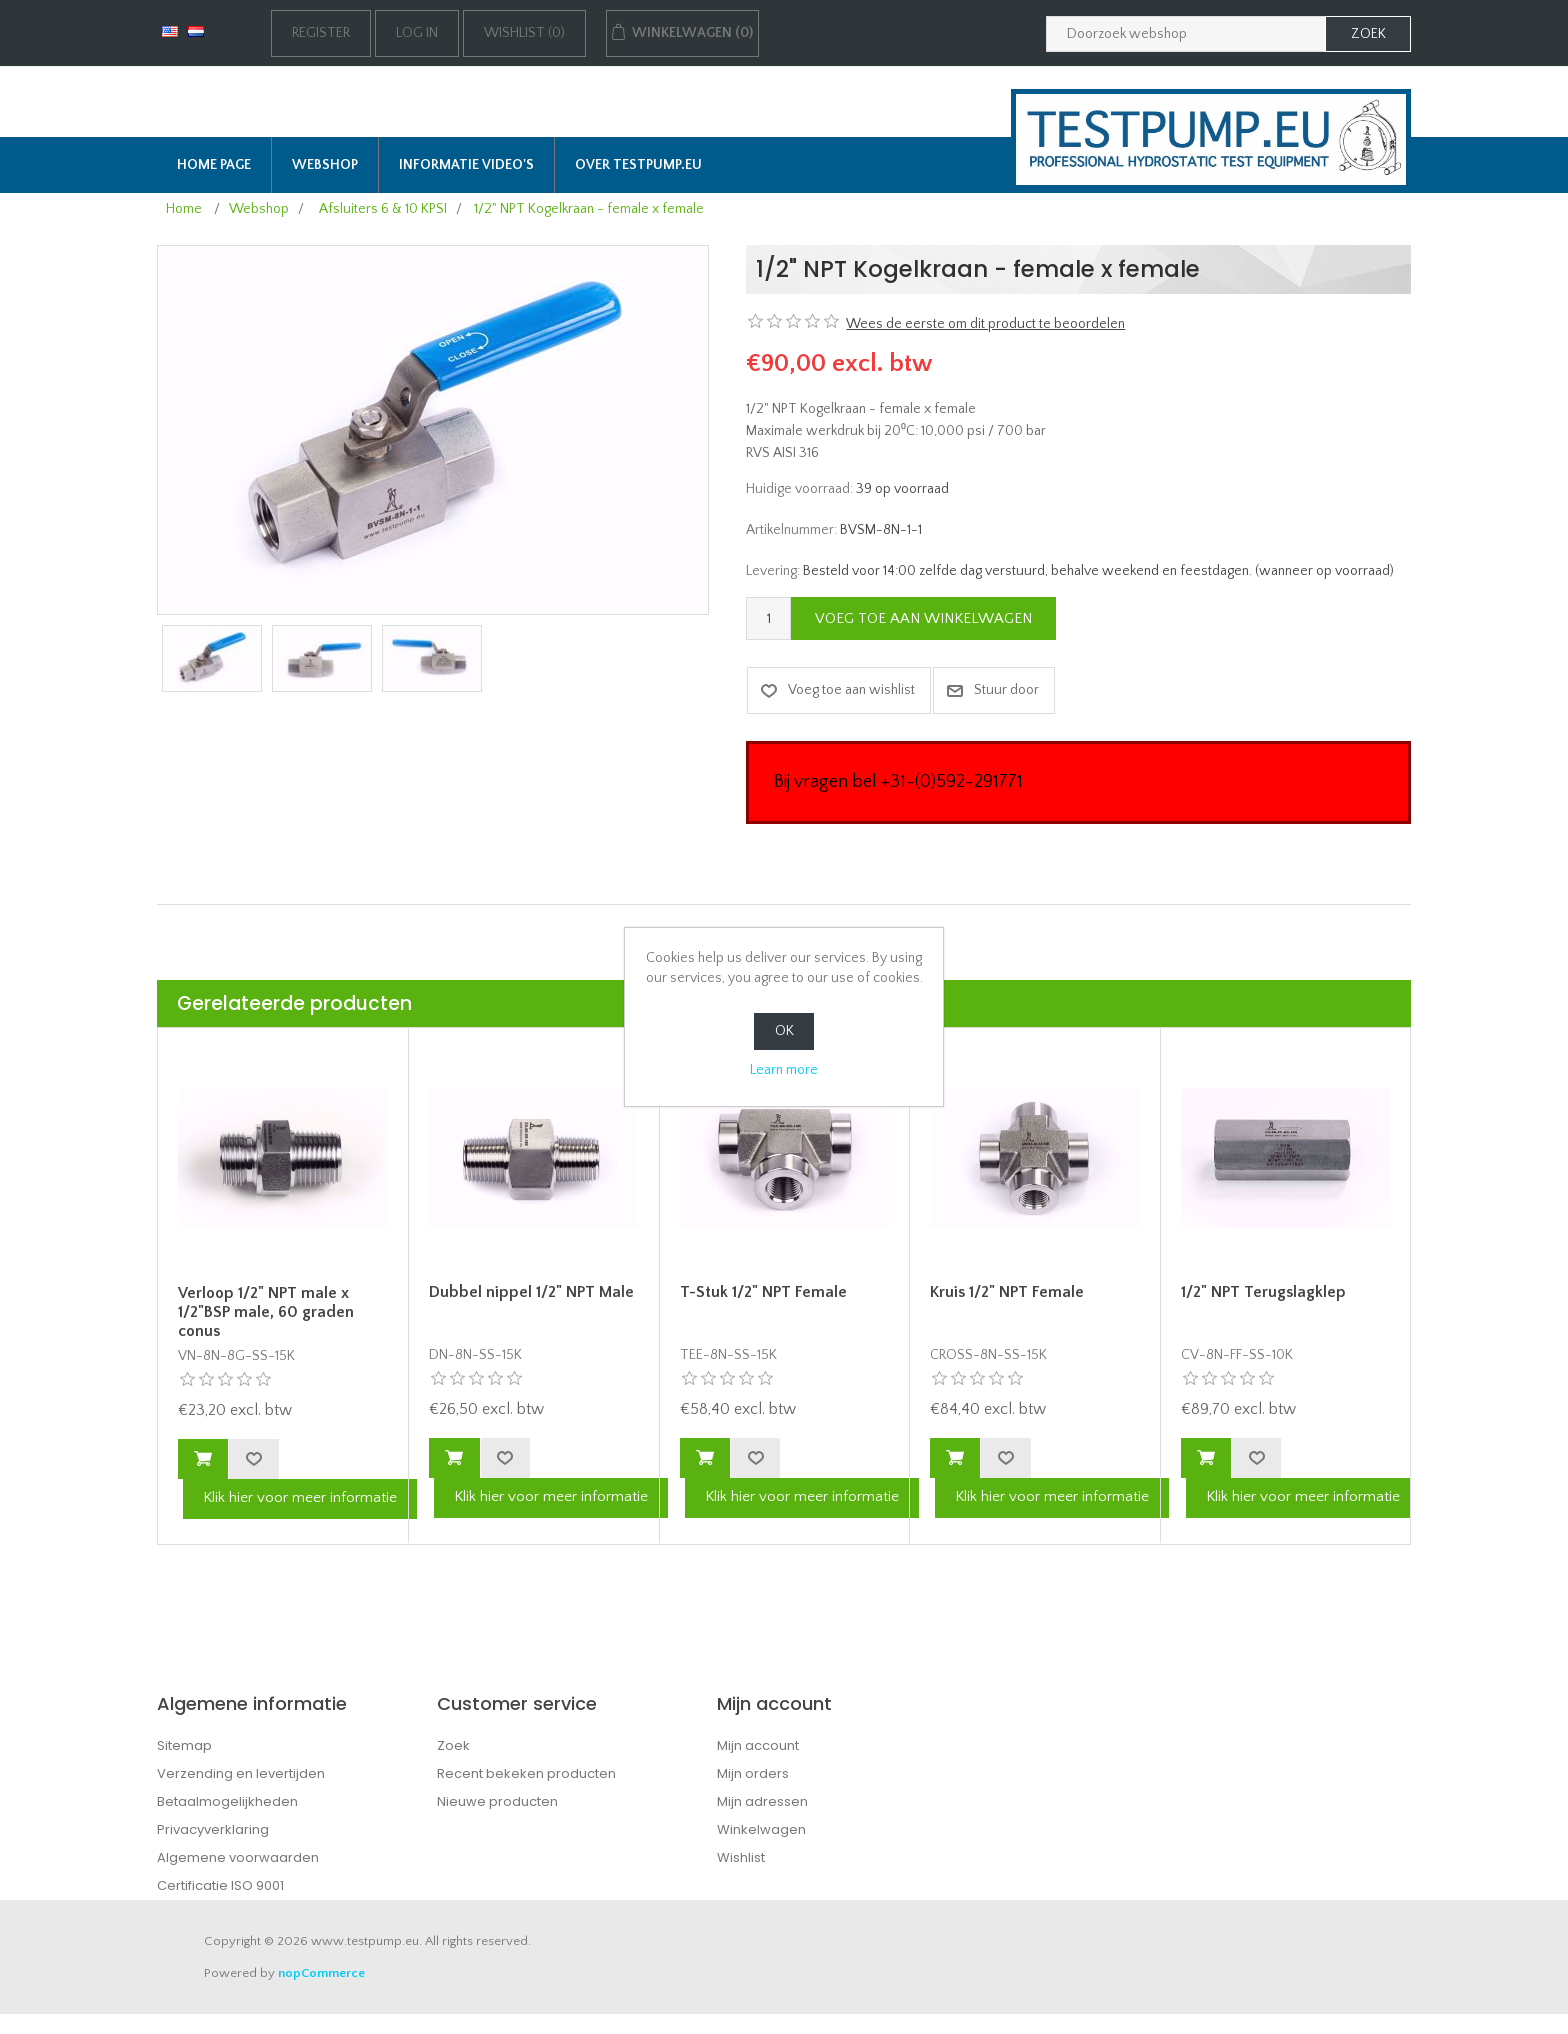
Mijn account (758, 1745)
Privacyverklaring (213, 1829)
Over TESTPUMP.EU (638, 165)
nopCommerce (321, 1973)
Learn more (784, 1070)
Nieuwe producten (497, 1801)
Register (321, 33)
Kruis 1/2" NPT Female (1007, 1292)
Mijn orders (753, 1773)
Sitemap (184, 1745)
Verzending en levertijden (241, 1773)
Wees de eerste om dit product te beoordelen (985, 324)
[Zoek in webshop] (1186, 34)
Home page (214, 165)
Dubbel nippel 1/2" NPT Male (531, 1292)
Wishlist (741, 1857)
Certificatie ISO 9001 (220, 1885)
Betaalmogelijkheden (227, 1801)
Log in (417, 33)
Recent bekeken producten (526, 1773)
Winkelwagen (761, 1829)
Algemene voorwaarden (238, 1857)
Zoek (453, 1745)
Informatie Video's (466, 165)
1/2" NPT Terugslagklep (1263, 1292)
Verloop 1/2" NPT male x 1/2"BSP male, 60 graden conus (266, 1312)
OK (784, 1031)
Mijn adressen (762, 1801)
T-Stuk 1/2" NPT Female (763, 1292)
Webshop (325, 165)
